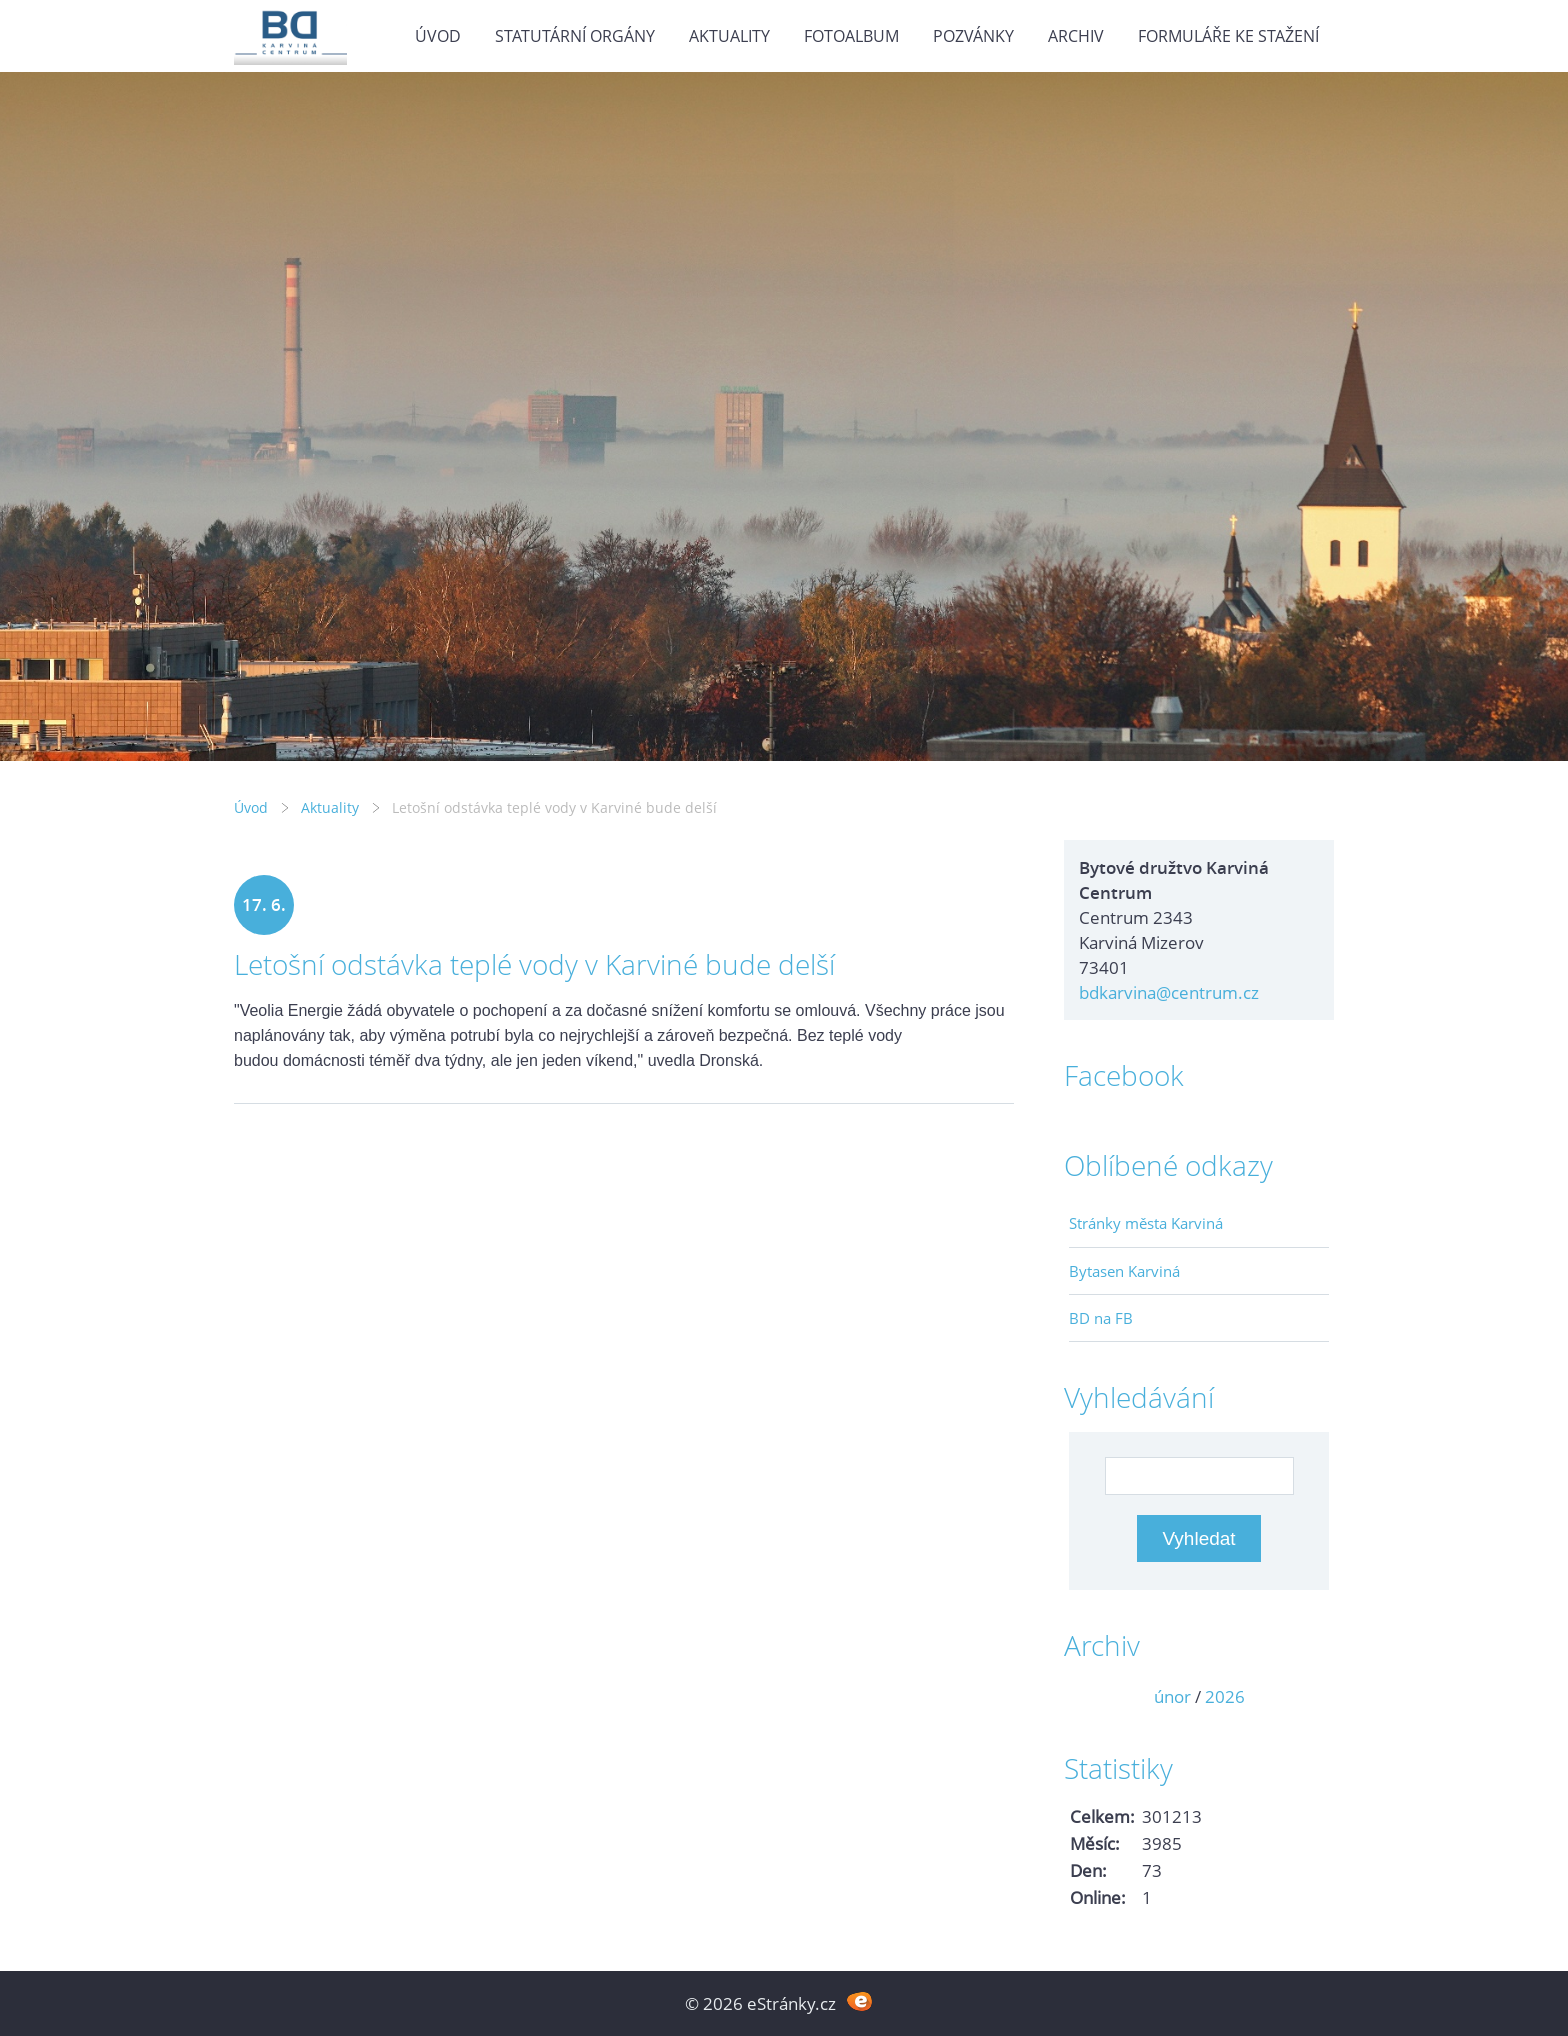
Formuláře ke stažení (1228, 36)
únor (1172, 1696)
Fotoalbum (851, 36)
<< (1091, 1696)
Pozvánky (973, 36)
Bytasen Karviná (1124, 1271)
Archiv (1076, 36)
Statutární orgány (575, 36)
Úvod (438, 36)
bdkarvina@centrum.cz (1169, 992)
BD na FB (1101, 1318)
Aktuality (729, 36)
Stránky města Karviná (1146, 1223)
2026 (1225, 1696)
